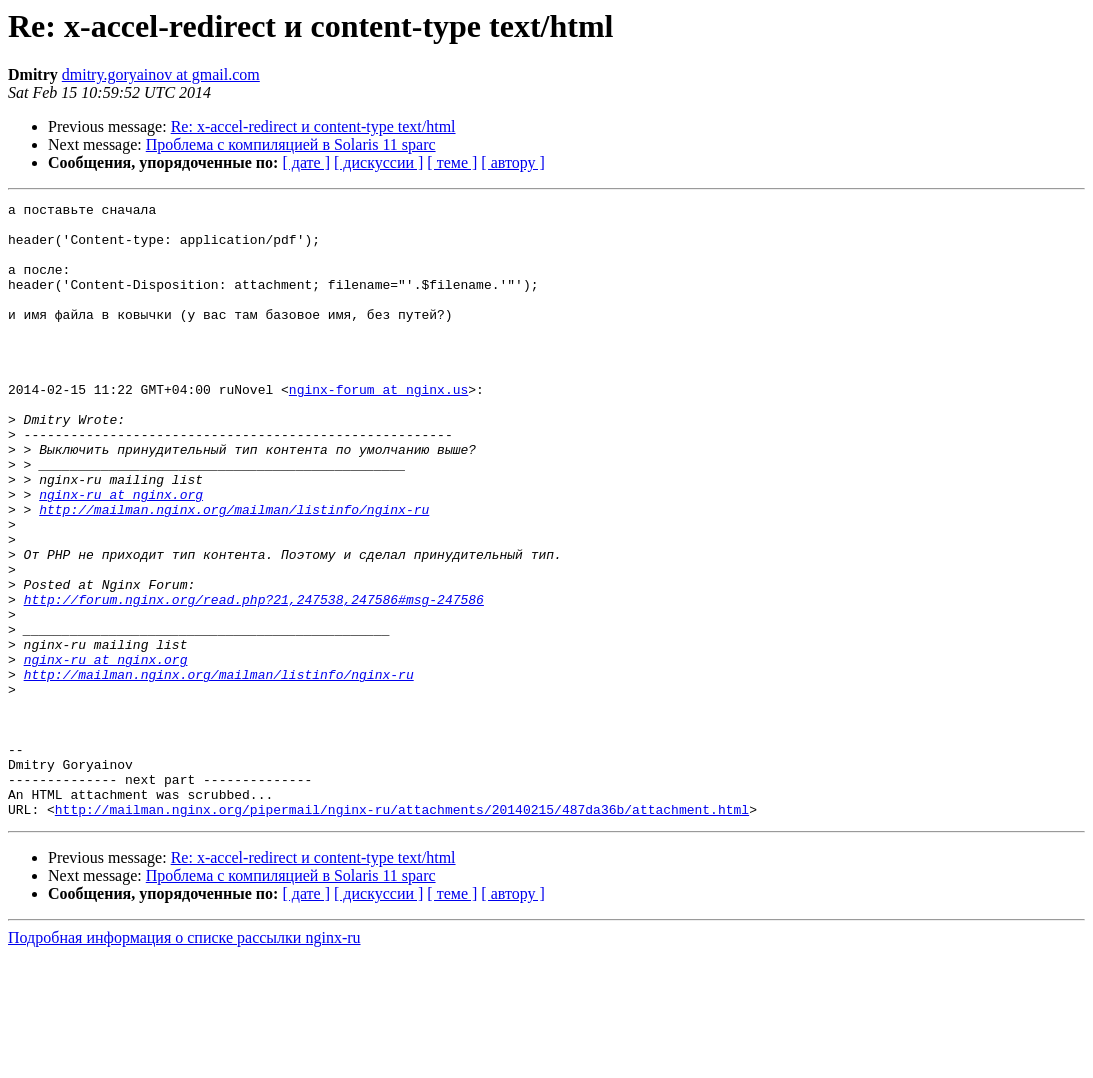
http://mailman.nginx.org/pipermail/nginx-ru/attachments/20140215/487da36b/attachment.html (402, 932)
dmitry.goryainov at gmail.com (161, 74)
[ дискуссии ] (378, 162)
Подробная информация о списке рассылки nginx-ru (184, 1060)
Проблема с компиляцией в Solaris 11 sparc (291, 144)
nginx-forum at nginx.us (378, 428)
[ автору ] (512, 162)
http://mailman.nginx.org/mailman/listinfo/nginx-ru (234, 572)
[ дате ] (306, 162)
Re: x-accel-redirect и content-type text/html (313, 126)
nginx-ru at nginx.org (121, 554)
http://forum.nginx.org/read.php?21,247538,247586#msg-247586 (254, 680)
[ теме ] (452, 162)
